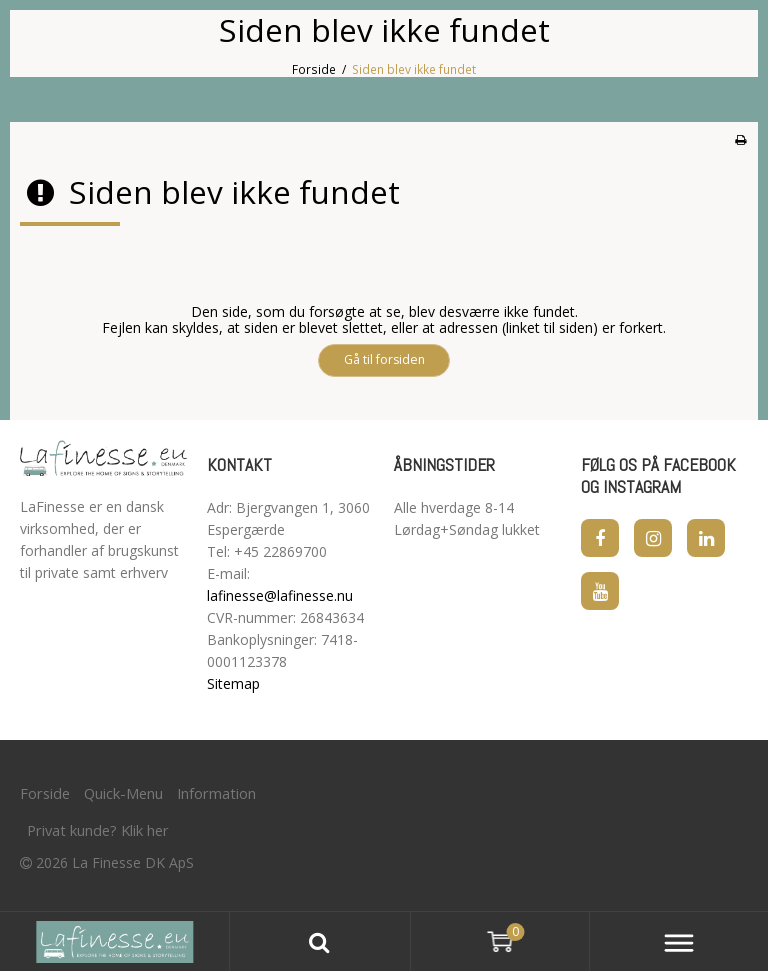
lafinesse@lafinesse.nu (280, 595)
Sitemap (233, 683)
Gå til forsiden (384, 359)
